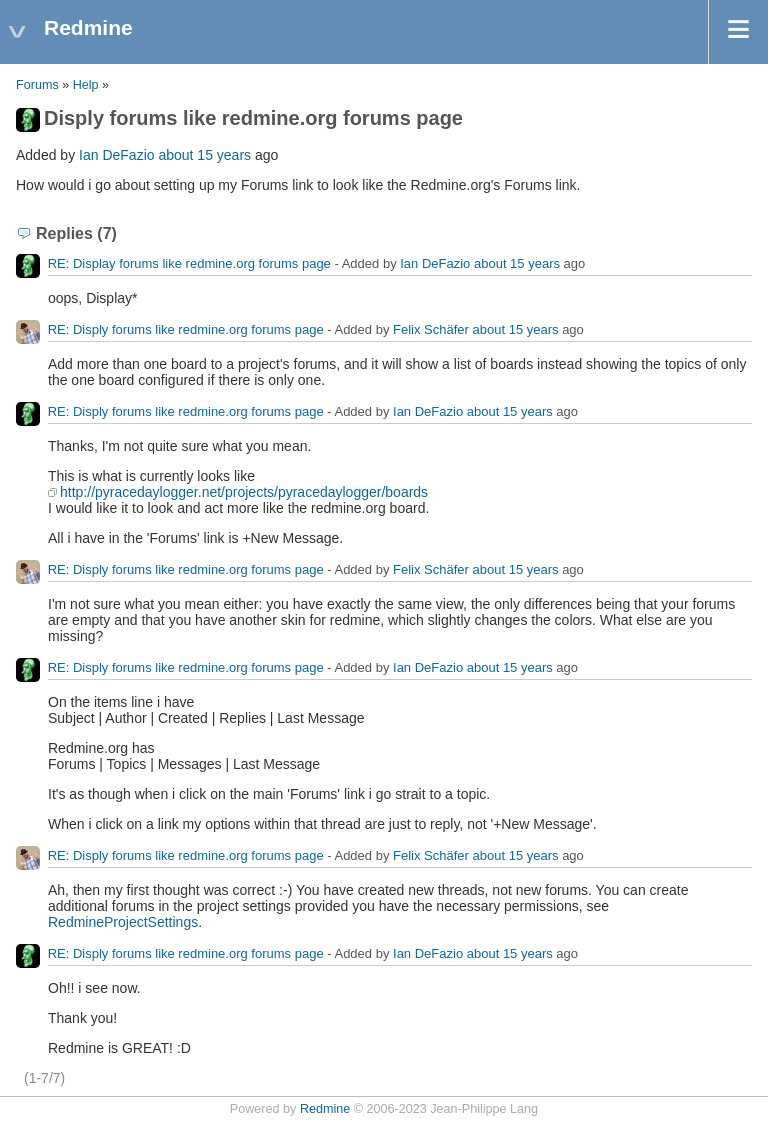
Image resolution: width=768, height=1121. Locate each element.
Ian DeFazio (116, 155)
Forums (37, 85)
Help (86, 85)
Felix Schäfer (431, 329)
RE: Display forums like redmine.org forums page (189, 263)
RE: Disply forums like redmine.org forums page (186, 329)
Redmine (325, 1109)
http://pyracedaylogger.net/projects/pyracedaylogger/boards (244, 492)
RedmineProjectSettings (123, 922)
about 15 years (204, 155)
